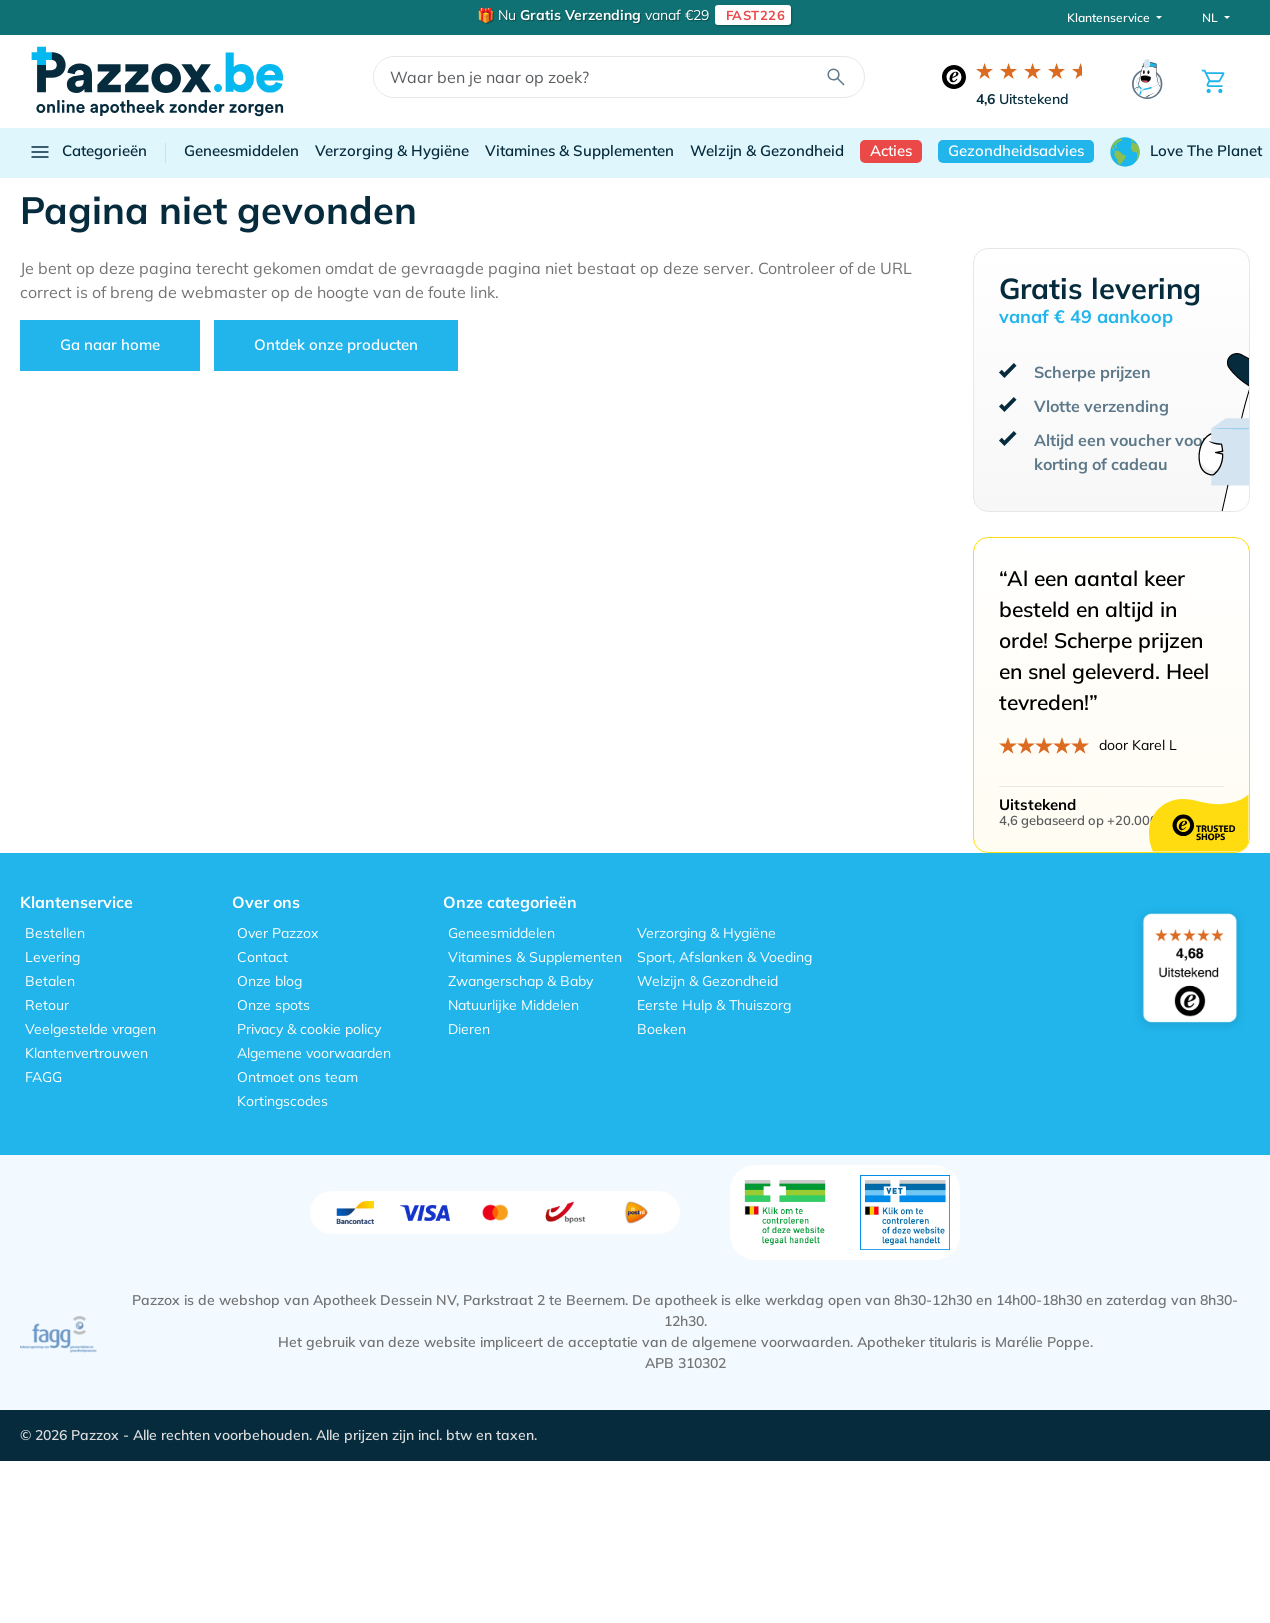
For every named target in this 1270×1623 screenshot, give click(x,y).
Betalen (50, 981)
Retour (47, 1005)
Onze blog (269, 981)
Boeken (661, 1029)
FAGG (43, 1077)
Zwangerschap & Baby (520, 981)
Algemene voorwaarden (314, 1053)
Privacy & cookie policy (309, 1029)
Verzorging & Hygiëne (392, 150)
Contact (262, 957)
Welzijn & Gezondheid (767, 150)
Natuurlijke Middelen (513, 1005)
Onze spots (273, 1005)
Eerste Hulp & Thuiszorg (714, 1005)
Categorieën (87, 152)
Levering (52, 957)
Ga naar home (110, 344)
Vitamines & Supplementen (579, 150)
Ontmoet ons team (297, 1077)
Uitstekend (1022, 99)
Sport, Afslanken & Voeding (724, 957)
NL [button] (1211, 17)
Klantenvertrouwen (86, 1053)
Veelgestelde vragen (90, 1029)
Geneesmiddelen (241, 150)
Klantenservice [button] (1110, 17)
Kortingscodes (282, 1101)
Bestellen (55, 933)
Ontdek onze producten (336, 344)
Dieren (469, 1029)
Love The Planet (1186, 152)
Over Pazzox (277, 933)
